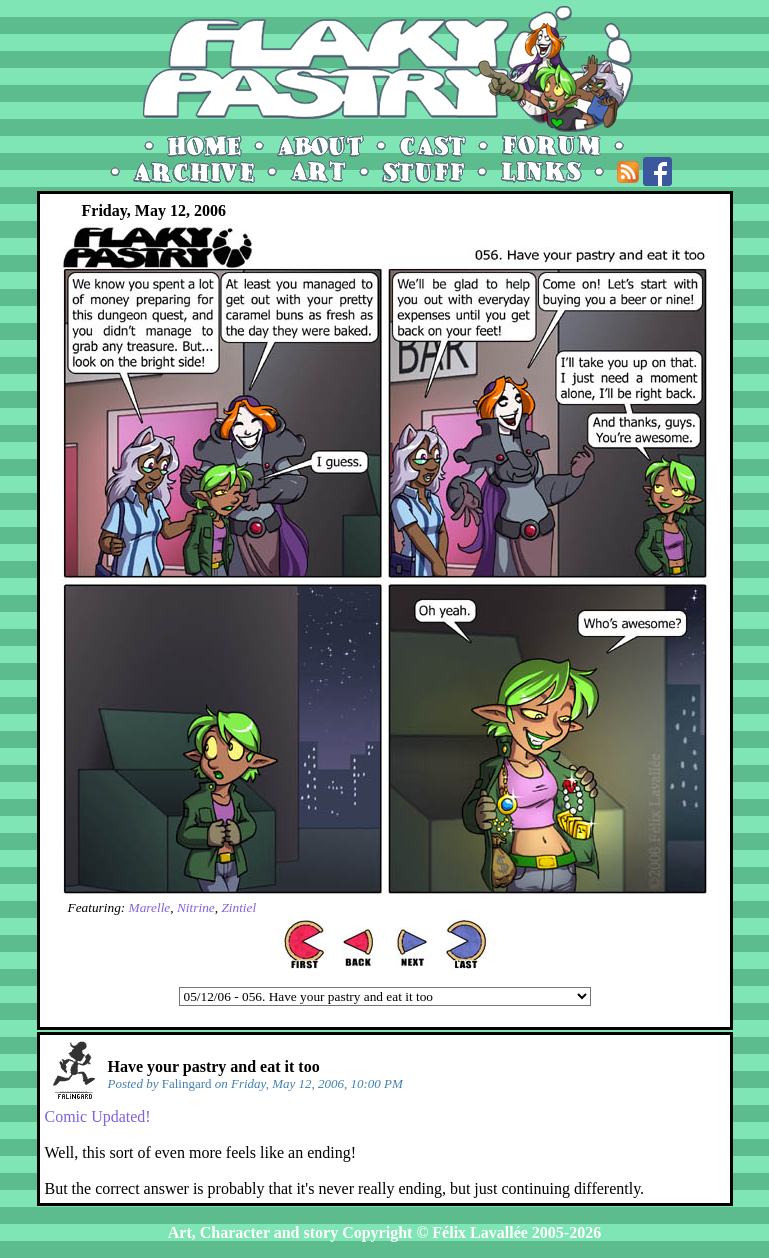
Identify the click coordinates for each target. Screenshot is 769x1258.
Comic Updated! (98, 1116)
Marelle (150, 907)
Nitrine (196, 907)
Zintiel (238, 907)
